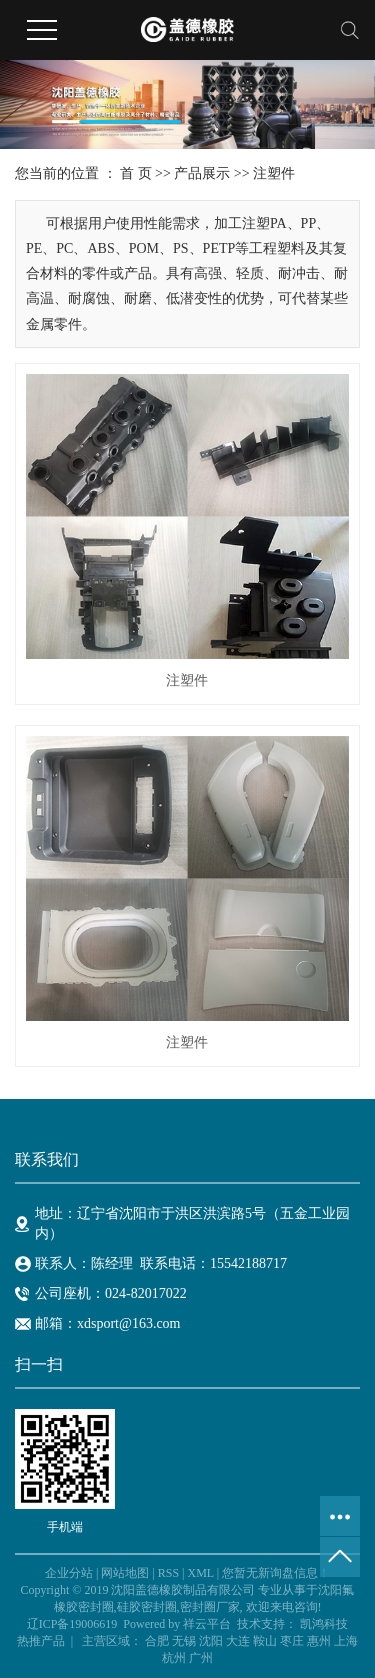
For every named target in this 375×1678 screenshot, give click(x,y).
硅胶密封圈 (147, 1607)
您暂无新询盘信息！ (276, 1573)
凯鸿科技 (324, 1624)
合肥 (157, 1641)
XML (200, 1573)
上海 (346, 1641)
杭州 (174, 1658)
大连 (238, 1641)
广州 (201, 1658)
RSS (168, 1573)
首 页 (136, 173)
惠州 (319, 1641)
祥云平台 (207, 1624)
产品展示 (202, 173)
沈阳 (211, 1641)
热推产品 (41, 1641)
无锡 (184, 1641)
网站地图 (125, 1573)
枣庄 (292, 1641)
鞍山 (265, 1641)
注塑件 (274, 173)
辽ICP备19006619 (72, 1624)
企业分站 (69, 1573)
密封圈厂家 (210, 1607)
